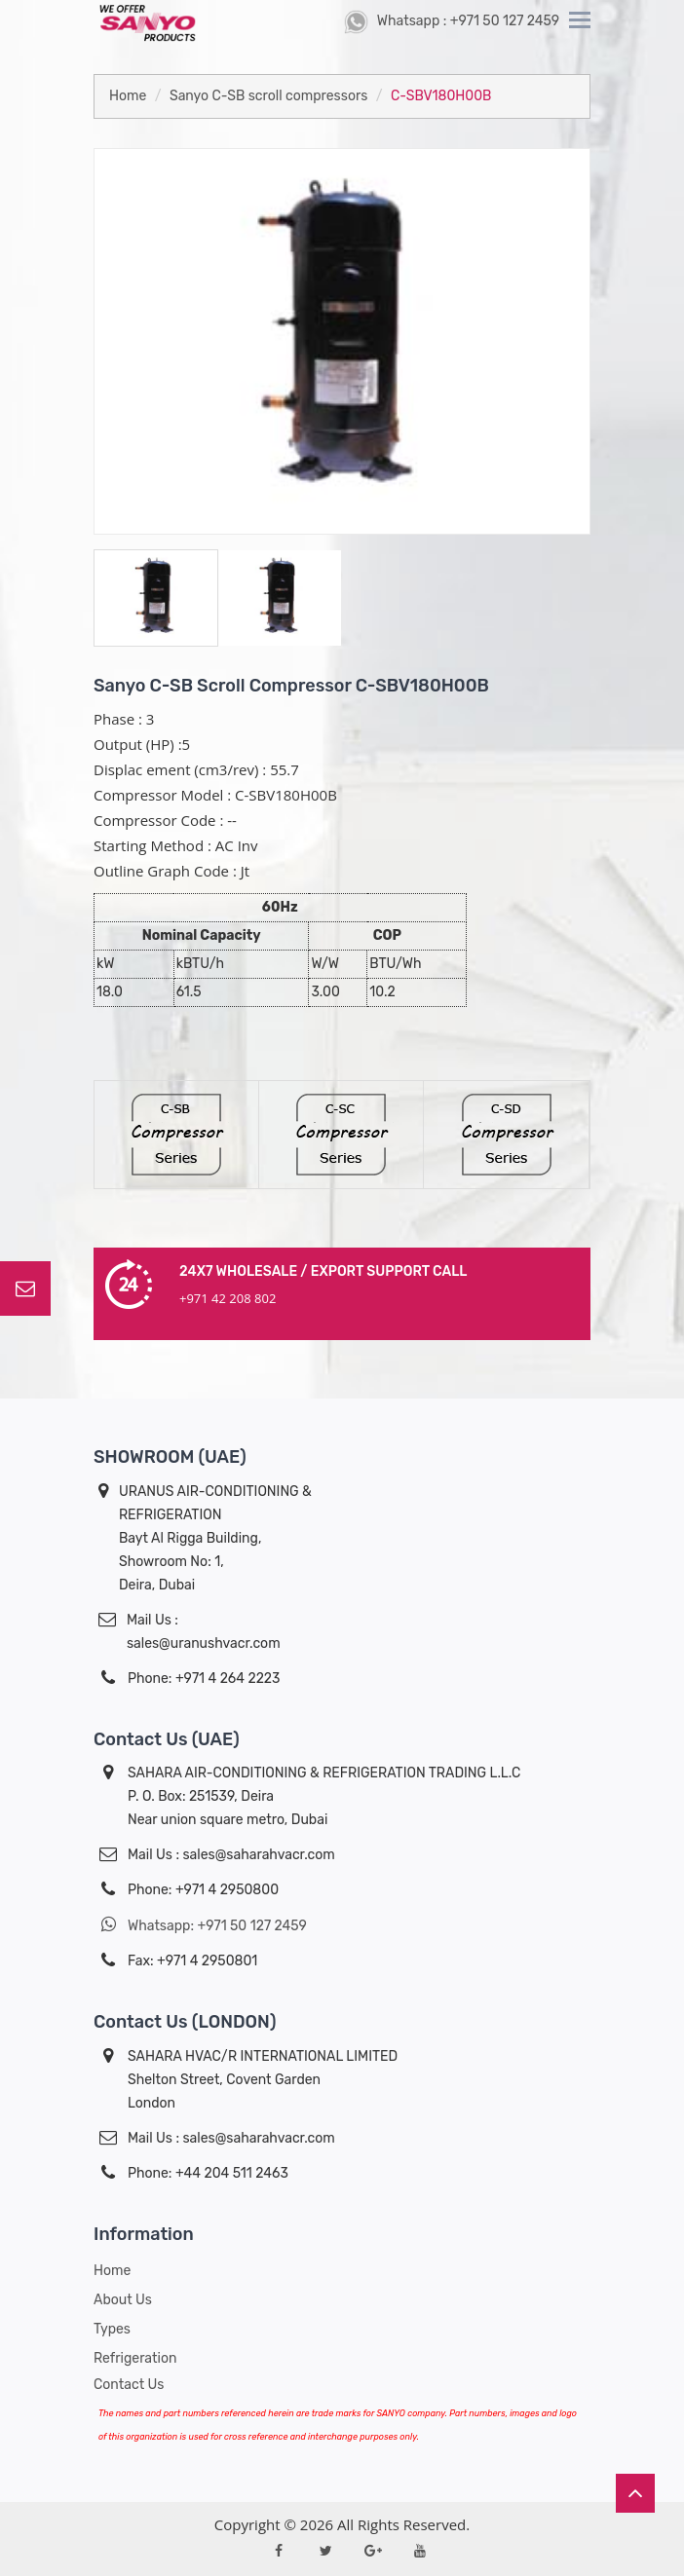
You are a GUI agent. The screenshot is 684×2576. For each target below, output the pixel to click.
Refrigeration (135, 2358)
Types (112, 2329)
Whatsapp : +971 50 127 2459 (451, 21)
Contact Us (129, 2384)
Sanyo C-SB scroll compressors (268, 96)
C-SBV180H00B (441, 96)
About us (123, 2300)
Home (127, 96)
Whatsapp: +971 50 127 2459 (200, 1925)
